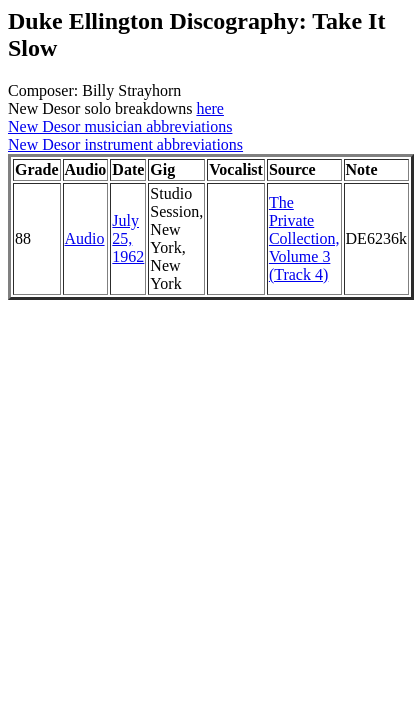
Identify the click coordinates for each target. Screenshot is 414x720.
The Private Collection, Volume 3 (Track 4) (304, 238)
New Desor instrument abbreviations (125, 144)
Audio (85, 238)
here (210, 108)
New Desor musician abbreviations (120, 126)
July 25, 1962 (128, 238)
